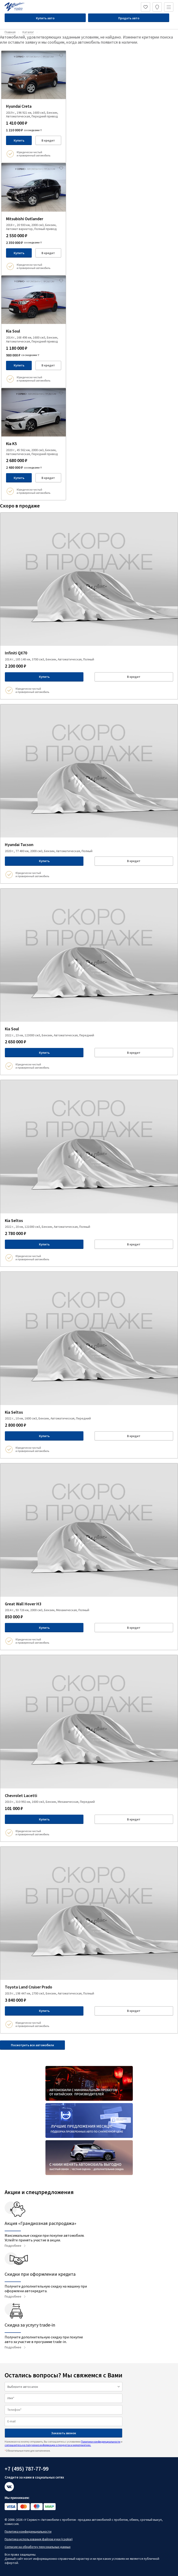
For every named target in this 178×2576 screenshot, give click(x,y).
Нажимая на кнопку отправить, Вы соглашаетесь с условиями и (63, 2443)
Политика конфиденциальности (28, 2531)
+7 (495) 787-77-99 (26, 2468)
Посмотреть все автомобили (32, 2045)
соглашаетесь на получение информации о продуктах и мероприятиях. (48, 2445)
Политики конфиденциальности (100, 2441)
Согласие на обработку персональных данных (37, 2547)
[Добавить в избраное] (61, 55)
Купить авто (45, 18)
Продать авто (128, 18)
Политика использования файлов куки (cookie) (39, 2539)
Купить (19, 140)
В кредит (48, 140)
